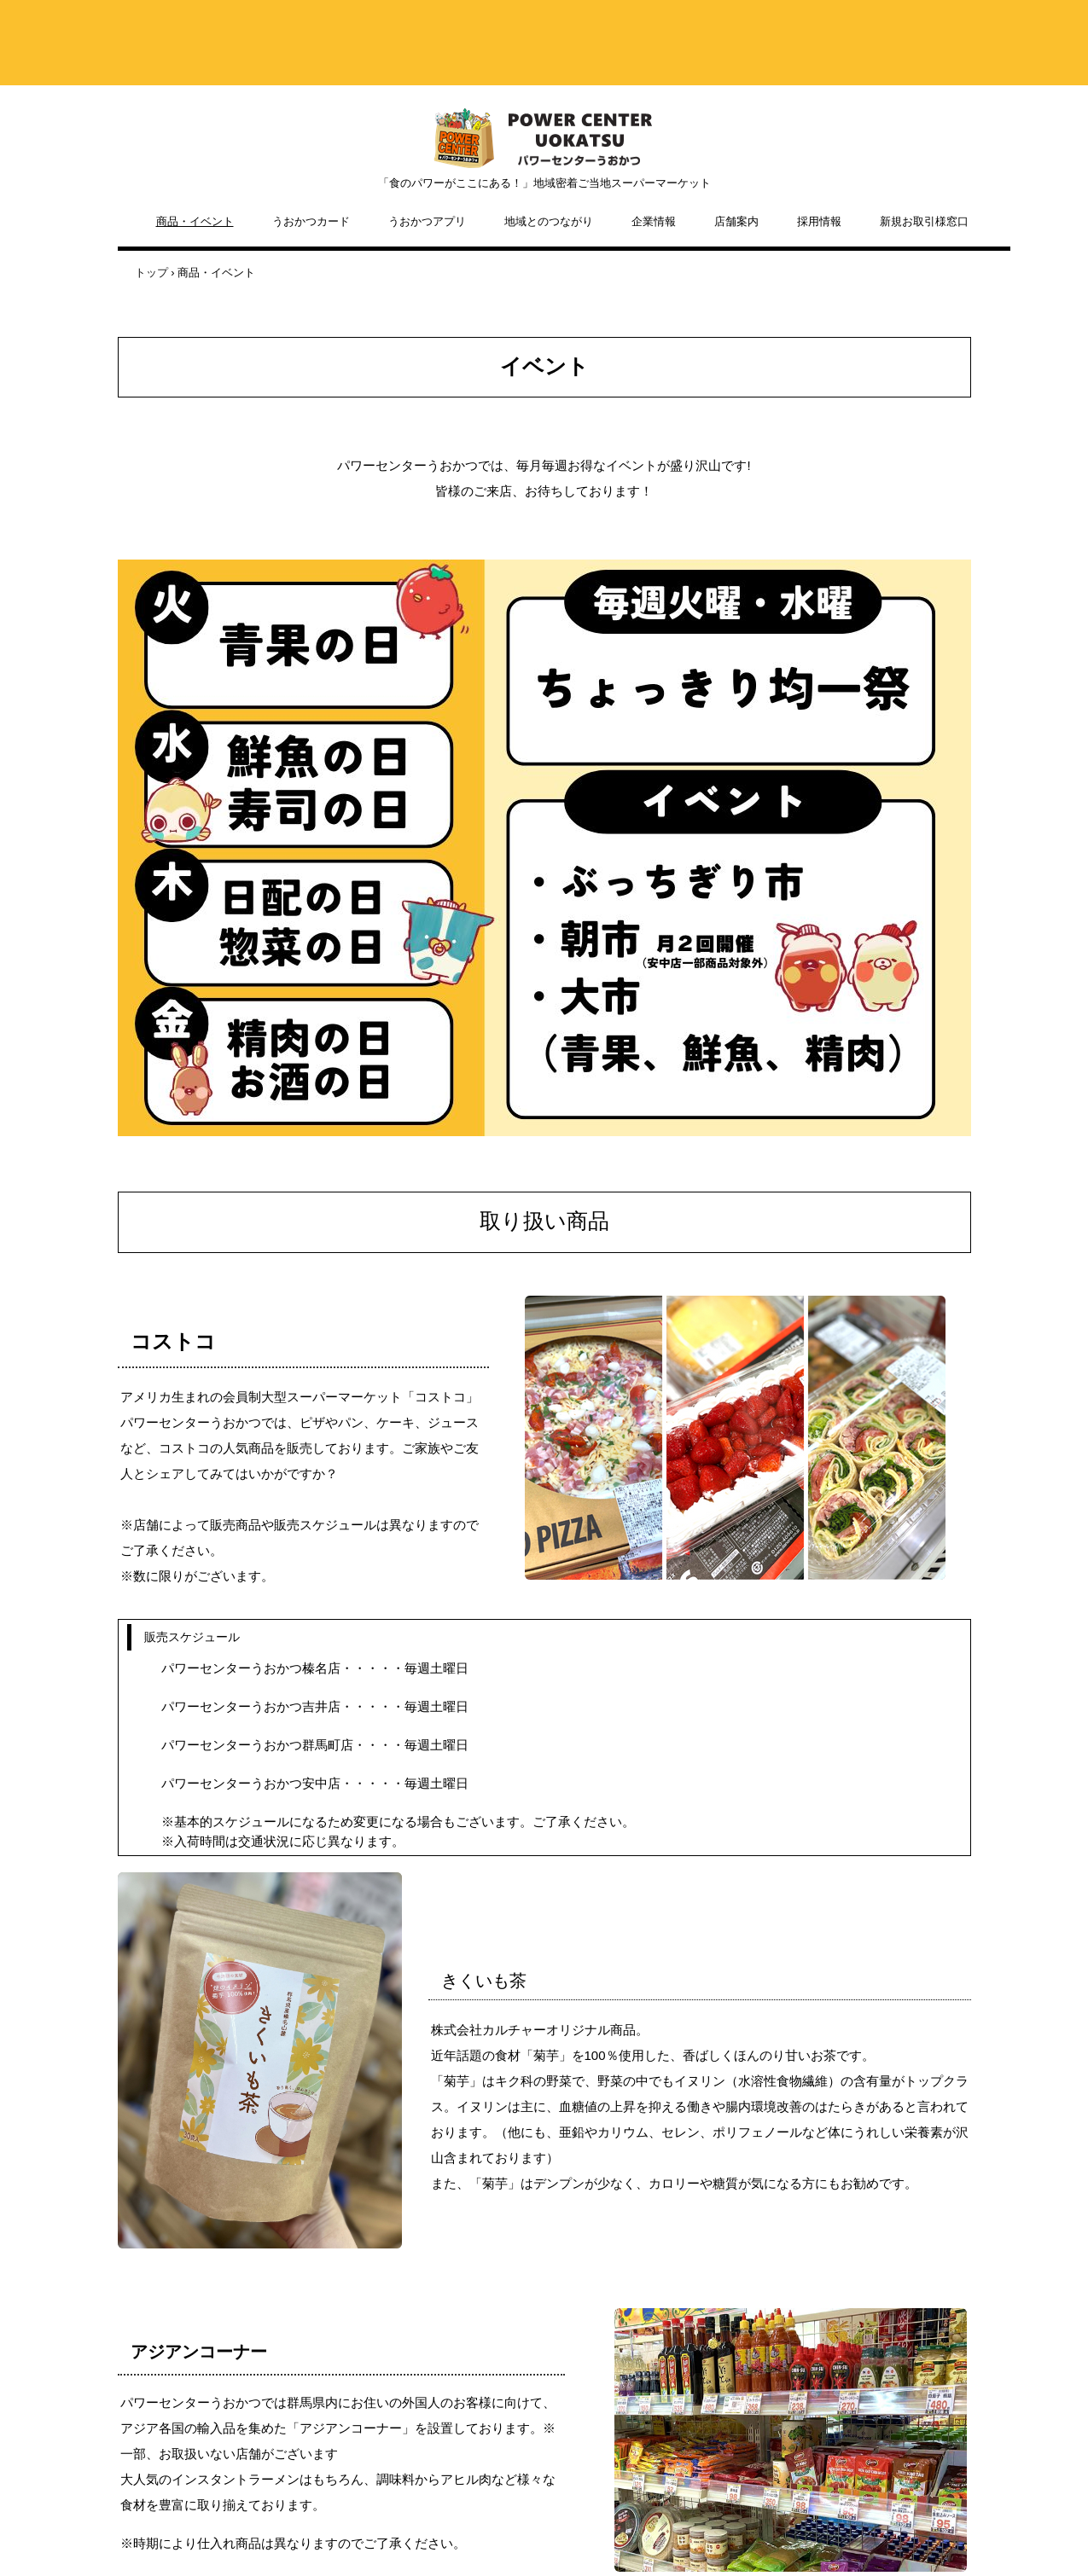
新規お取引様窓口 (924, 221)
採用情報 (819, 221)
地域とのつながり (548, 221)
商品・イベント (195, 221)
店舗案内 (736, 221)
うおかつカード (311, 221)
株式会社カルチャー (544, 138)
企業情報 (653, 221)
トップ (151, 272)
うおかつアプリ (427, 221)
